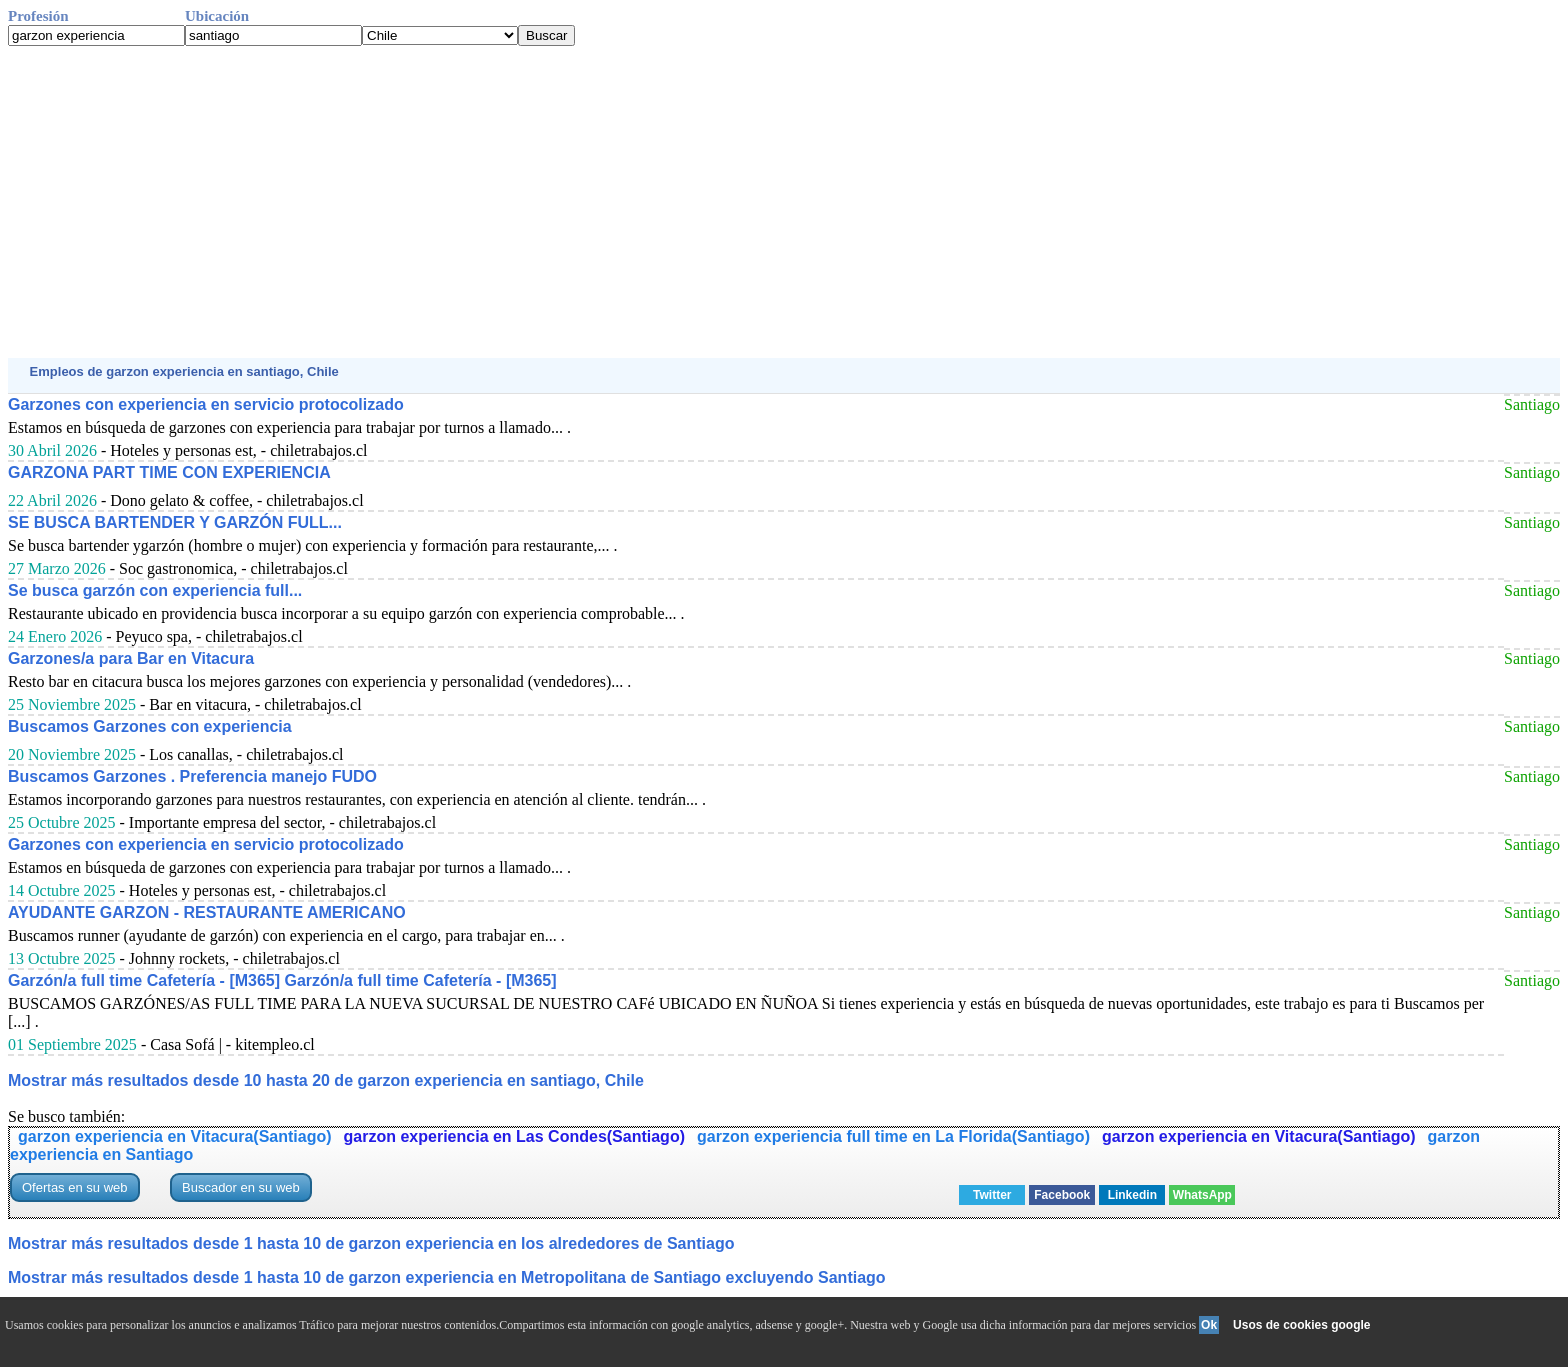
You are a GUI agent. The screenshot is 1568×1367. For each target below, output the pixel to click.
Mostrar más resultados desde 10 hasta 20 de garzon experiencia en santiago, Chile (326, 1080)
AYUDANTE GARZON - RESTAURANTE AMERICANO (207, 912)
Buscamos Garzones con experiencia (150, 726)
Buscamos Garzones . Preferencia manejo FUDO (192, 776)
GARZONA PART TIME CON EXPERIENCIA (169, 472)
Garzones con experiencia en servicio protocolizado (206, 404)
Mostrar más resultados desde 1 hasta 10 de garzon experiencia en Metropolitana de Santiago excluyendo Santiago (447, 1277)
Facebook (1062, 1195)
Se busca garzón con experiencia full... (155, 590)
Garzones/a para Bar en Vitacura (131, 658)
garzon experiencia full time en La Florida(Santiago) (893, 1136)
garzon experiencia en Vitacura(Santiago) (175, 1136)
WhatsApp (1202, 1195)
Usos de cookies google (1301, 1325)
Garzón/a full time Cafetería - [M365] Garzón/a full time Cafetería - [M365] (282, 980)
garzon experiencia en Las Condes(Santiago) (514, 1136)
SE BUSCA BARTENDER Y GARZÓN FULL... (175, 522)
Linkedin (1132, 1195)
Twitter (992, 1195)
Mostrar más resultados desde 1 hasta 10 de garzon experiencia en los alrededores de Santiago (371, 1243)
